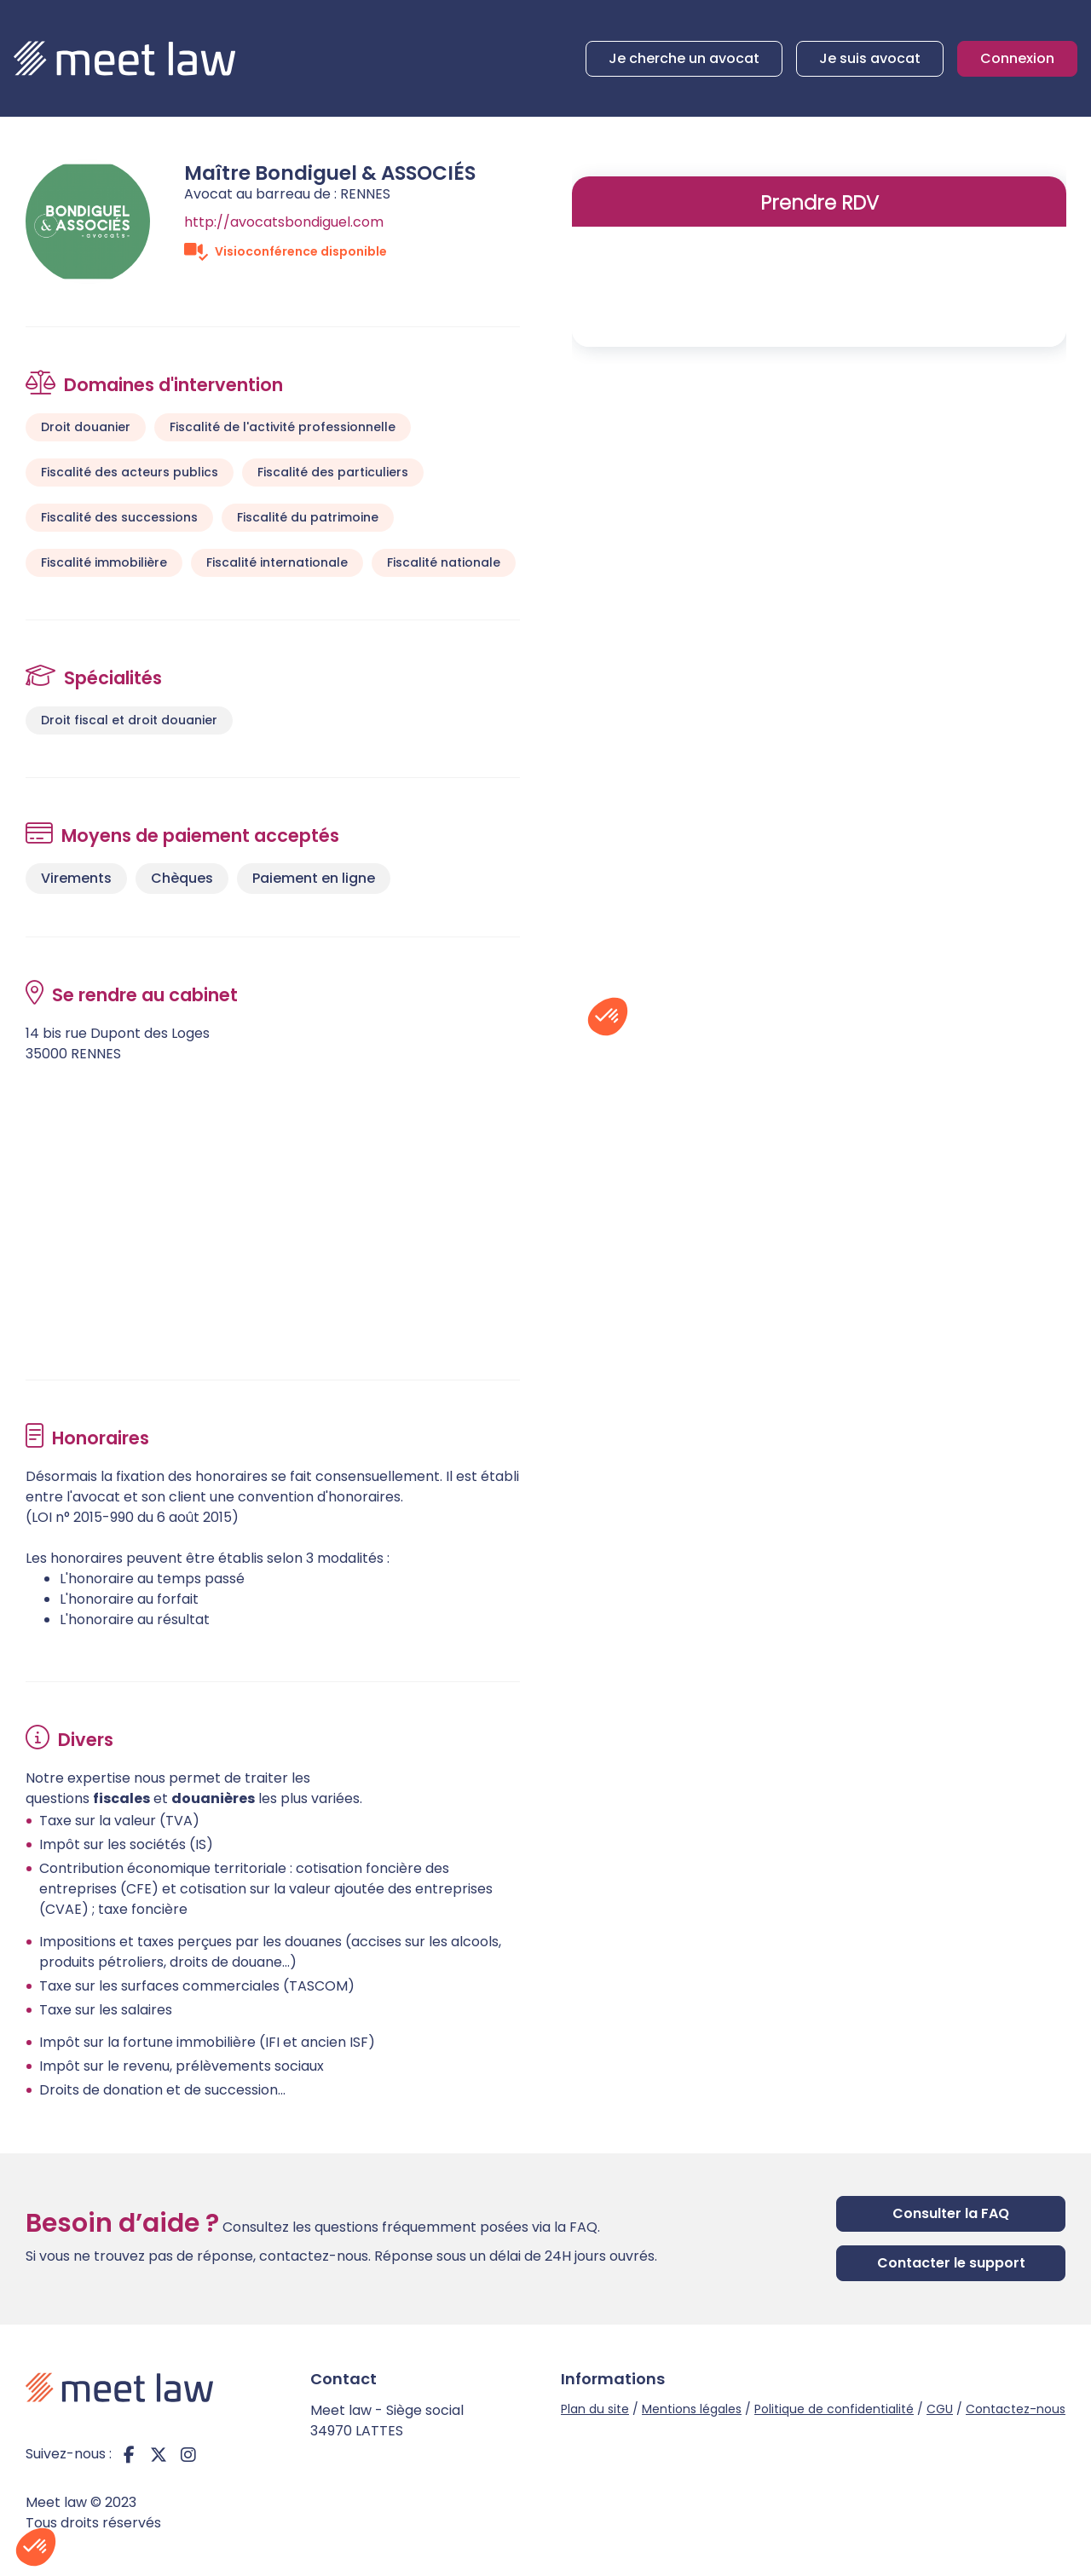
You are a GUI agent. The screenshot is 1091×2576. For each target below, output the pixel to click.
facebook (128, 2454)
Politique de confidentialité (834, 2409)
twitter (158, 2454)
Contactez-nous (1015, 2409)
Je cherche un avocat (684, 58)
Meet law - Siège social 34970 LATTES (387, 2420)
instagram (188, 2454)
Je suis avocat (870, 58)
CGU (939, 2409)
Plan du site (595, 2409)
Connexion (1017, 58)
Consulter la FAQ (950, 2213)
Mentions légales (692, 2409)
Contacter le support (951, 2263)
